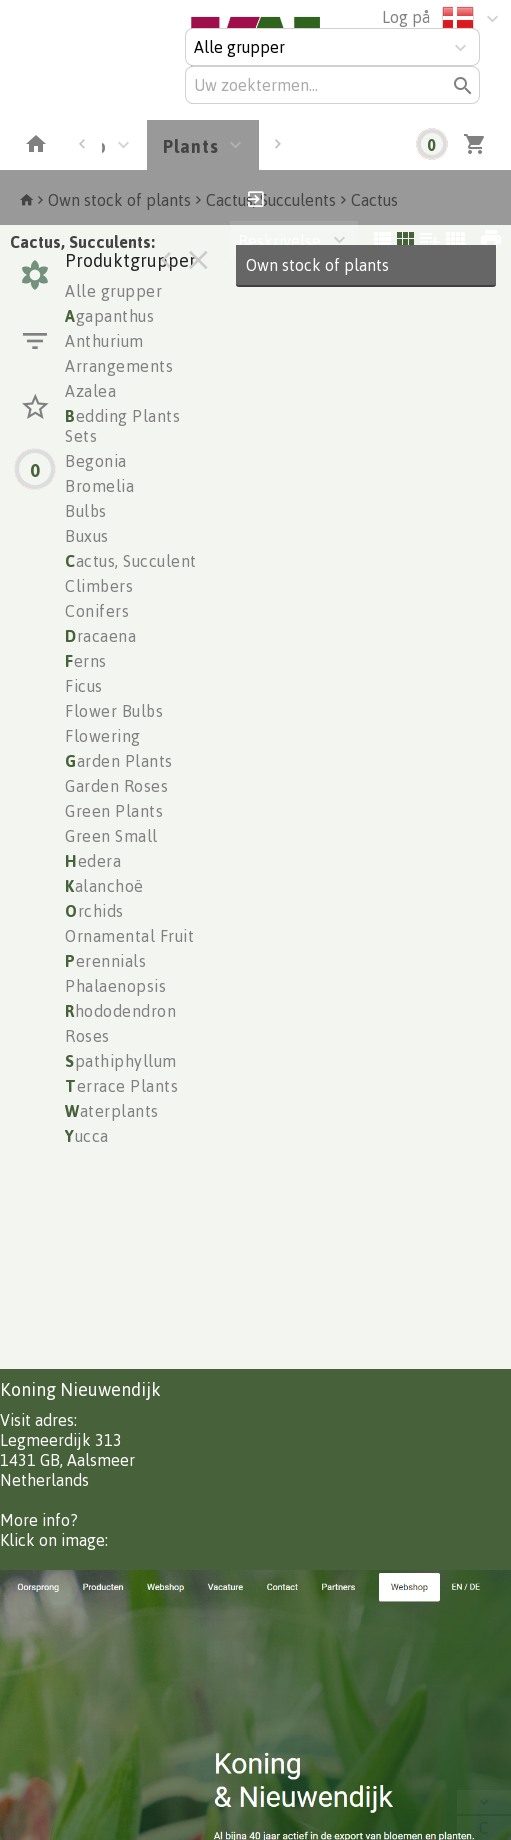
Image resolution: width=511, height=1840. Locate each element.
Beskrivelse (279, 241)
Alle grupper (113, 291)
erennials (105, 961)
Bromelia (99, 486)
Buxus (87, 536)
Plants (191, 146)
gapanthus (109, 316)
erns (86, 661)
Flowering (103, 736)
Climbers (99, 586)
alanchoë (104, 886)
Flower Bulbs (114, 711)
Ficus (84, 686)
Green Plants (114, 811)
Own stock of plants (119, 200)
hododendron (120, 1011)
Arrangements (119, 366)
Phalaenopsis (115, 986)
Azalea (90, 391)
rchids (94, 911)
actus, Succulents (134, 561)
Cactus (374, 200)
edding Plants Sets (122, 426)
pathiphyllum (121, 1061)
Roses (87, 1036)
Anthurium (104, 341)
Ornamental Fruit (129, 936)
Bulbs (86, 511)
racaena (100, 636)
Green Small (111, 836)
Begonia (96, 461)
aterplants (112, 1111)
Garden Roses (116, 786)
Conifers (97, 611)
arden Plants (119, 761)
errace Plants (121, 1086)
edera (93, 861)
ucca (87, 1136)
